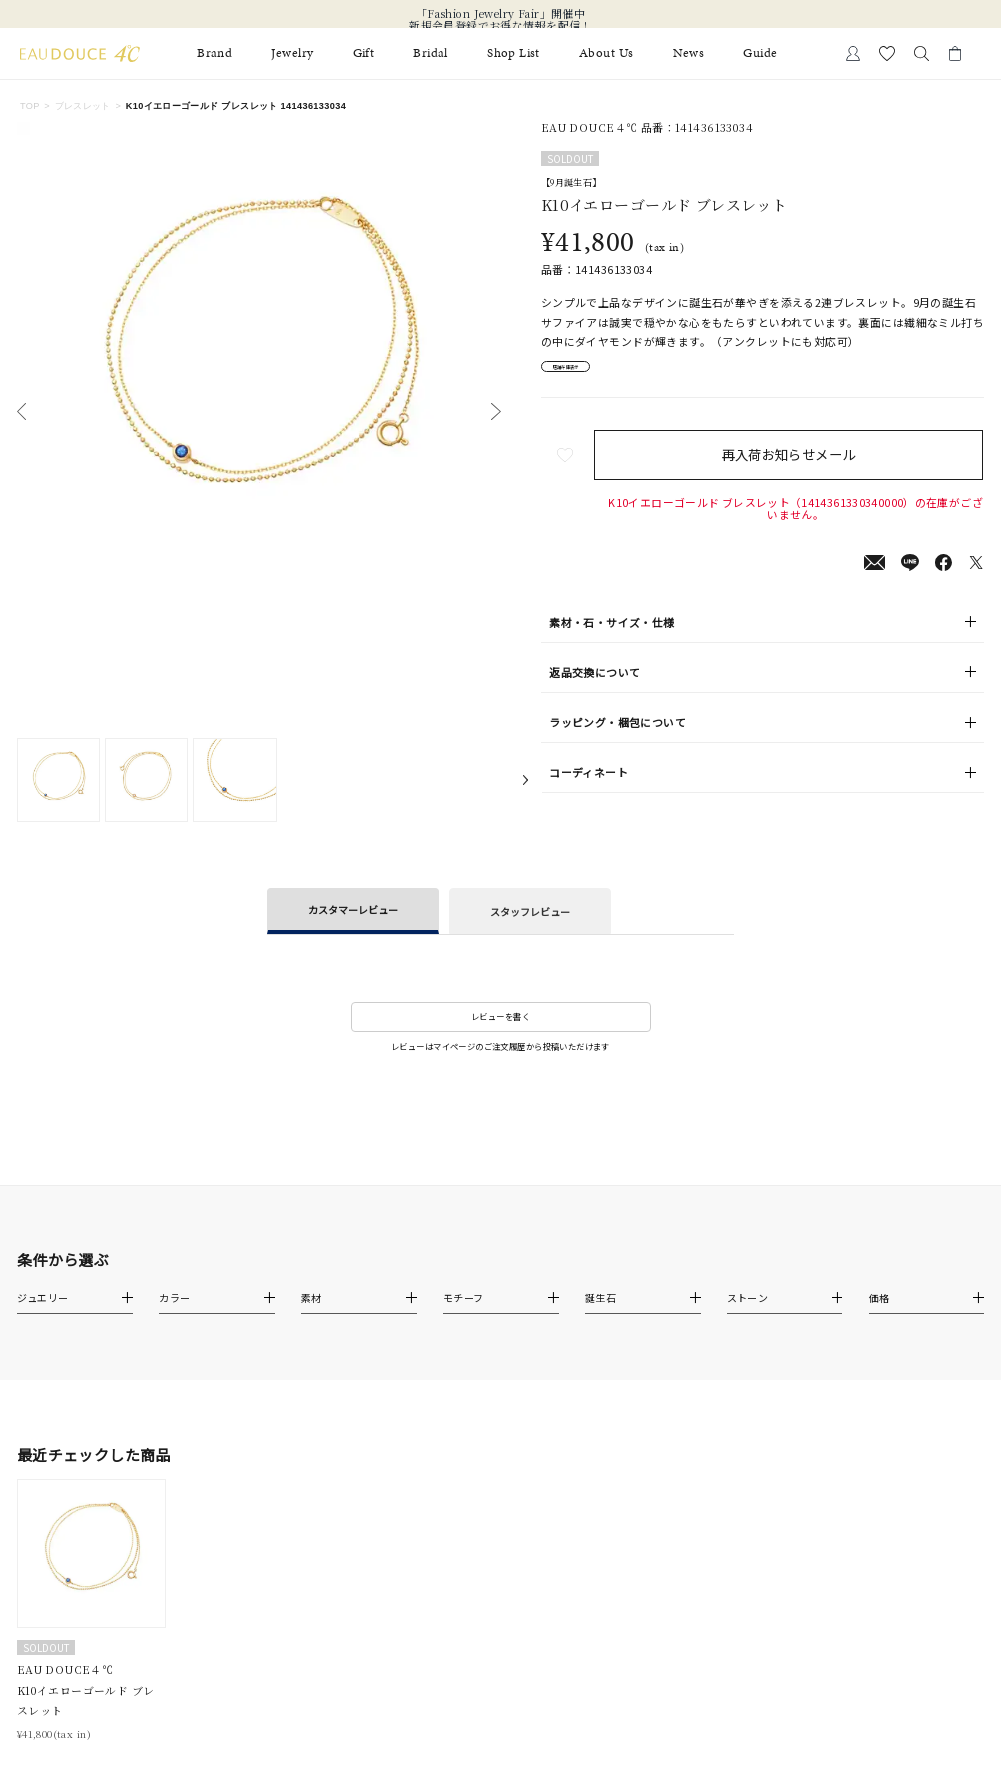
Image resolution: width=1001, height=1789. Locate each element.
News (689, 54)
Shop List (513, 54)
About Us (606, 54)
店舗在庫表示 (588, 372)
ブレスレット (83, 106)
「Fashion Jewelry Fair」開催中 (500, 14)
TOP (30, 106)
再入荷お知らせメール (796, 465)
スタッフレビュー (530, 911)
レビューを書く (500, 1016)
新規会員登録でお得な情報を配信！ (500, 26)
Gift (364, 54)
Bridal (430, 54)
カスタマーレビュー (353, 909)
